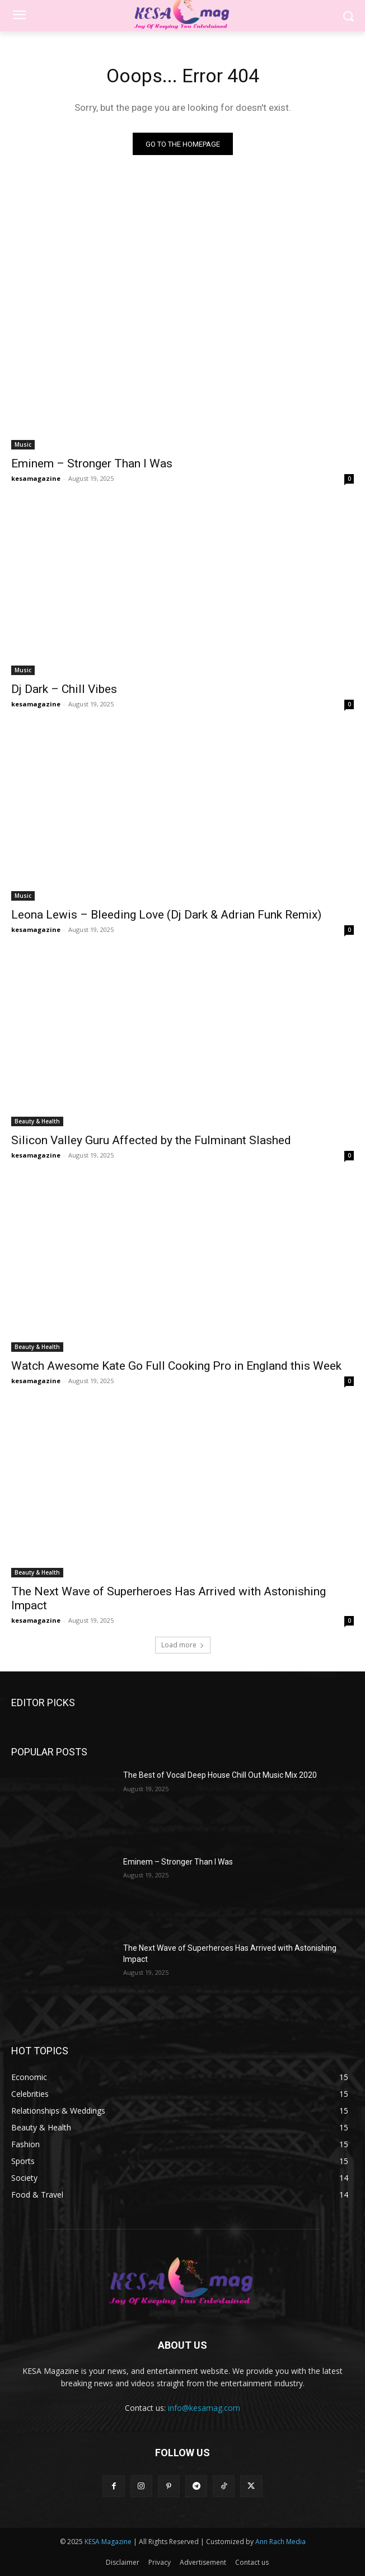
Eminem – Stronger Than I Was (91, 463)
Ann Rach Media (280, 2541)
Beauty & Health (37, 1121)
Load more (182, 1645)
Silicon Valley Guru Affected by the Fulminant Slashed (151, 1140)
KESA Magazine (108, 2541)
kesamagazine (35, 478)
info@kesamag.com (204, 2407)
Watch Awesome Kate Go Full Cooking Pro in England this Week (176, 1366)
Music (23, 444)
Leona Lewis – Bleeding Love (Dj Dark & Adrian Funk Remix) (166, 914)
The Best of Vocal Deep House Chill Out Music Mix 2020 (220, 1775)
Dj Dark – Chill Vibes (64, 689)
